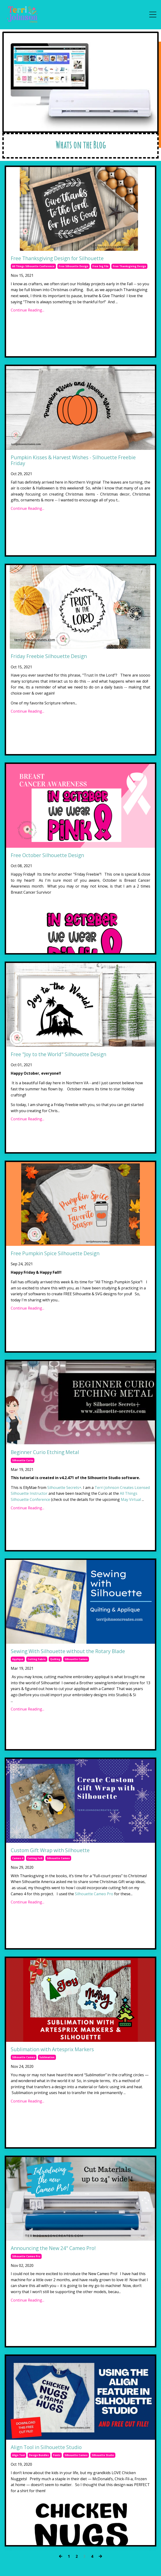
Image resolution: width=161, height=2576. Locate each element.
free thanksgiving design (129, 266)
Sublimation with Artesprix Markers (52, 2049)
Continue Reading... (27, 310)
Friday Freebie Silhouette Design (49, 656)
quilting (55, 1659)
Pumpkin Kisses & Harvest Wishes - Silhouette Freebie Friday (73, 460)
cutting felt (35, 1858)
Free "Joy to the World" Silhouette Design (58, 1054)
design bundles (39, 2455)
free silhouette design (73, 266)
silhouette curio (22, 1460)
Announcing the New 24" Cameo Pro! (53, 2248)
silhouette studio (103, 2455)
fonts (56, 2455)
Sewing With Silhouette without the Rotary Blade (68, 1651)
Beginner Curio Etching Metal (45, 1452)
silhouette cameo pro (26, 2256)
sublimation (47, 2057)
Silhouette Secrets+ (64, 1487)
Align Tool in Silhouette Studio (46, 2447)
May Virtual (131, 1499)
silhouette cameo (76, 1659)
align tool (18, 2455)
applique (17, 1659)
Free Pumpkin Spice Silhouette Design (55, 1253)
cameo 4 (17, 1858)
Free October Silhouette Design (47, 855)
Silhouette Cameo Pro (94, 1893)
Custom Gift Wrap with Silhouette (50, 1850)
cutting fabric (37, 1659)
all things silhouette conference (33, 266)
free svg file (100, 266)
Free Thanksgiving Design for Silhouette (57, 258)
